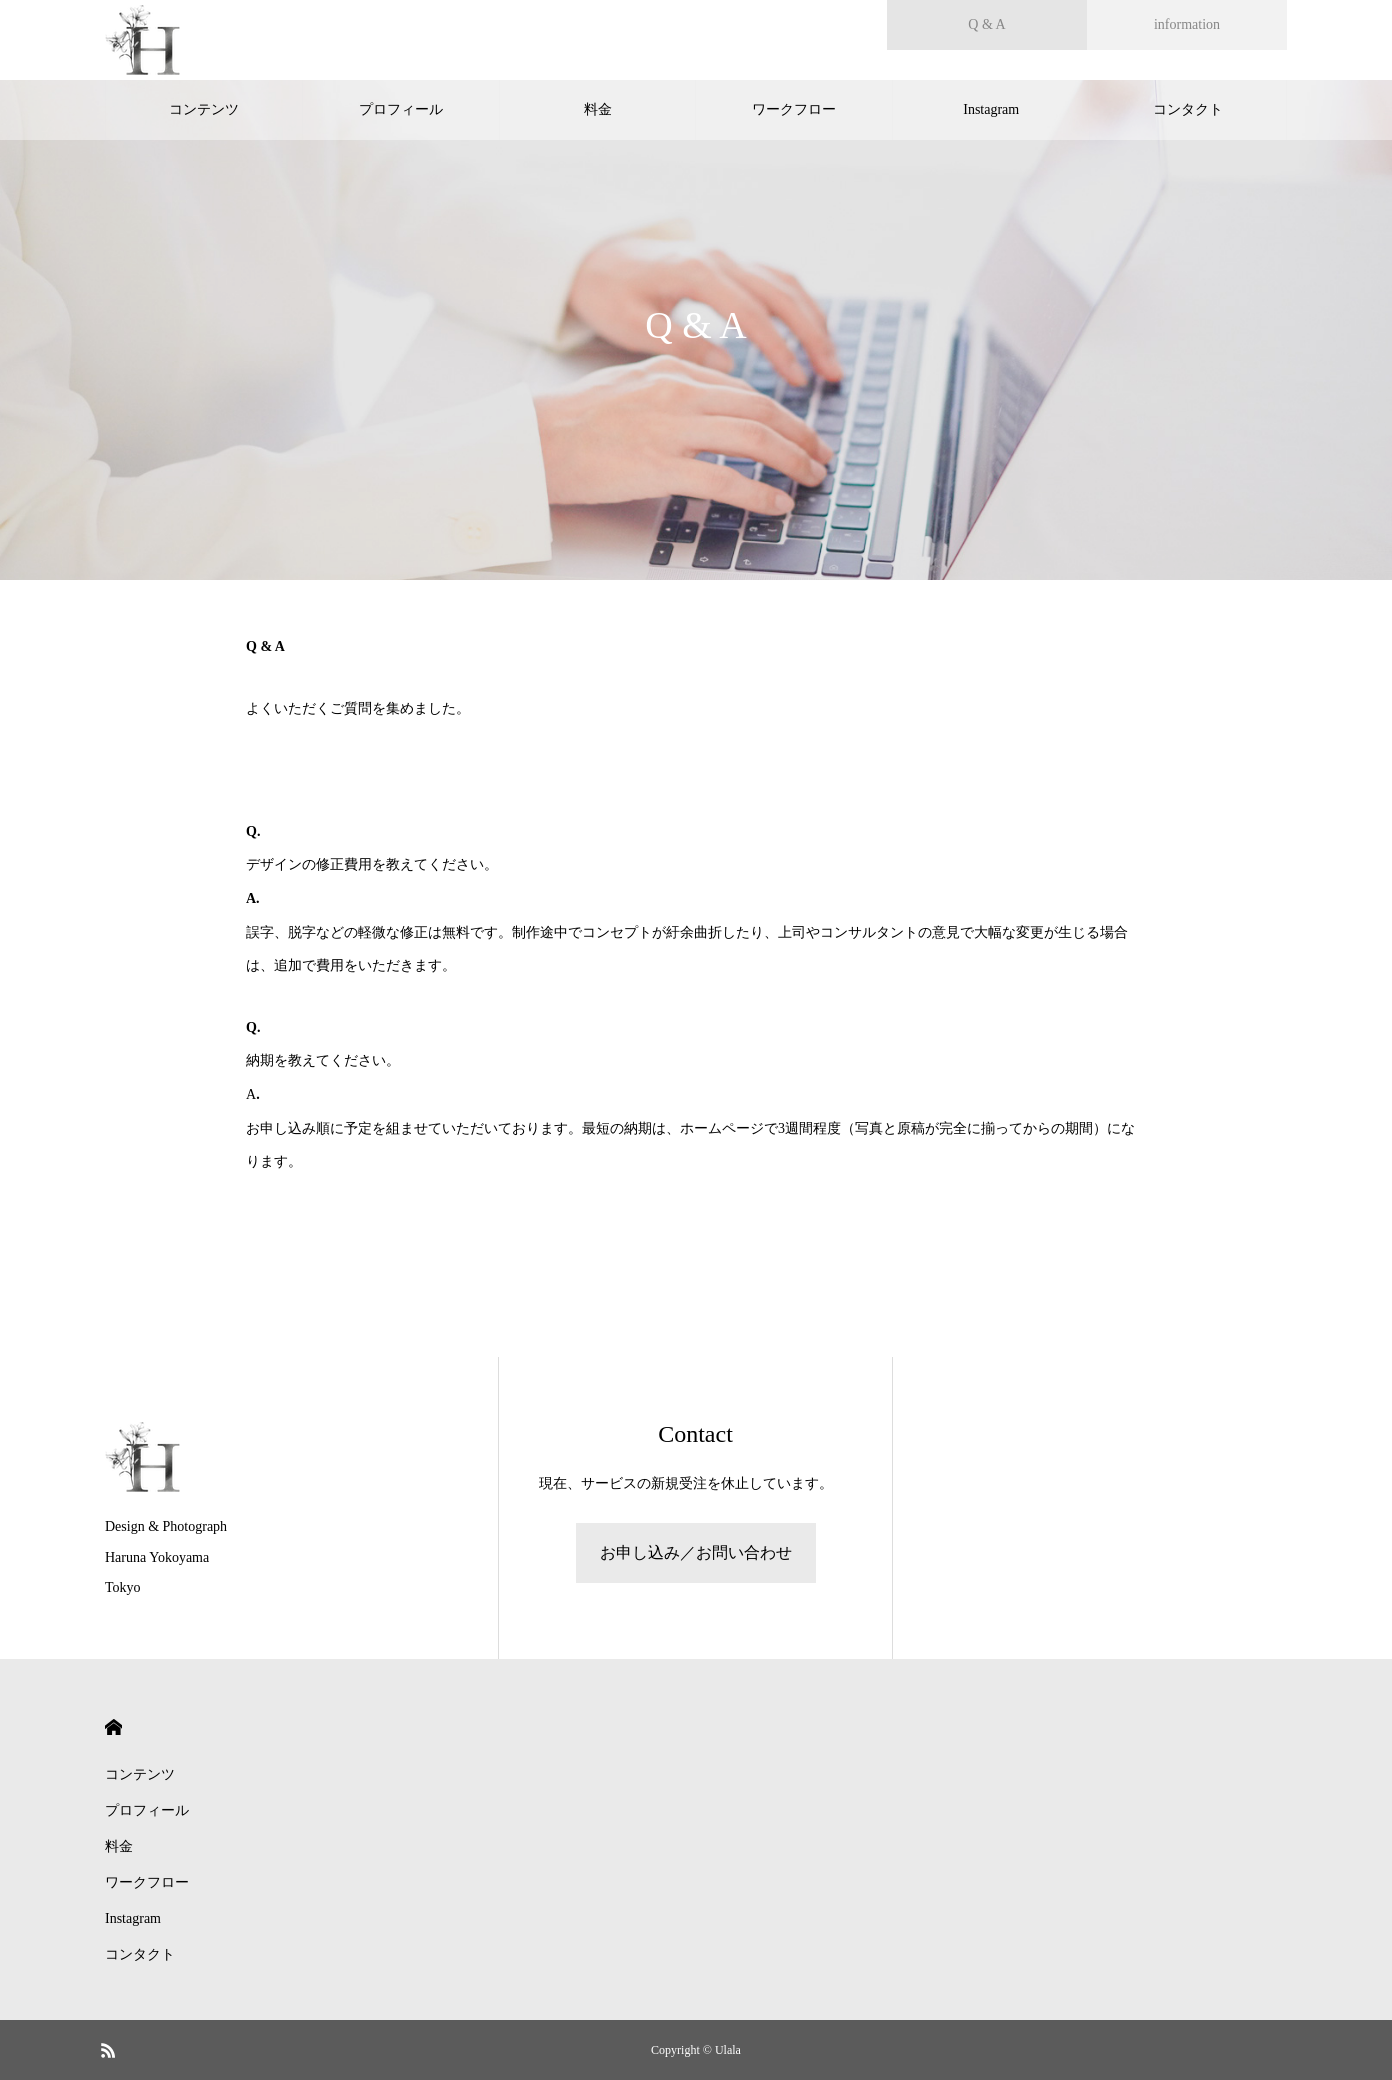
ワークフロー (794, 109)
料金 (598, 109)
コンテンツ (204, 109)
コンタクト (1188, 109)
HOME (113, 1727)
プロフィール (401, 109)
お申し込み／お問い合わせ (696, 1552)
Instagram (991, 109)
